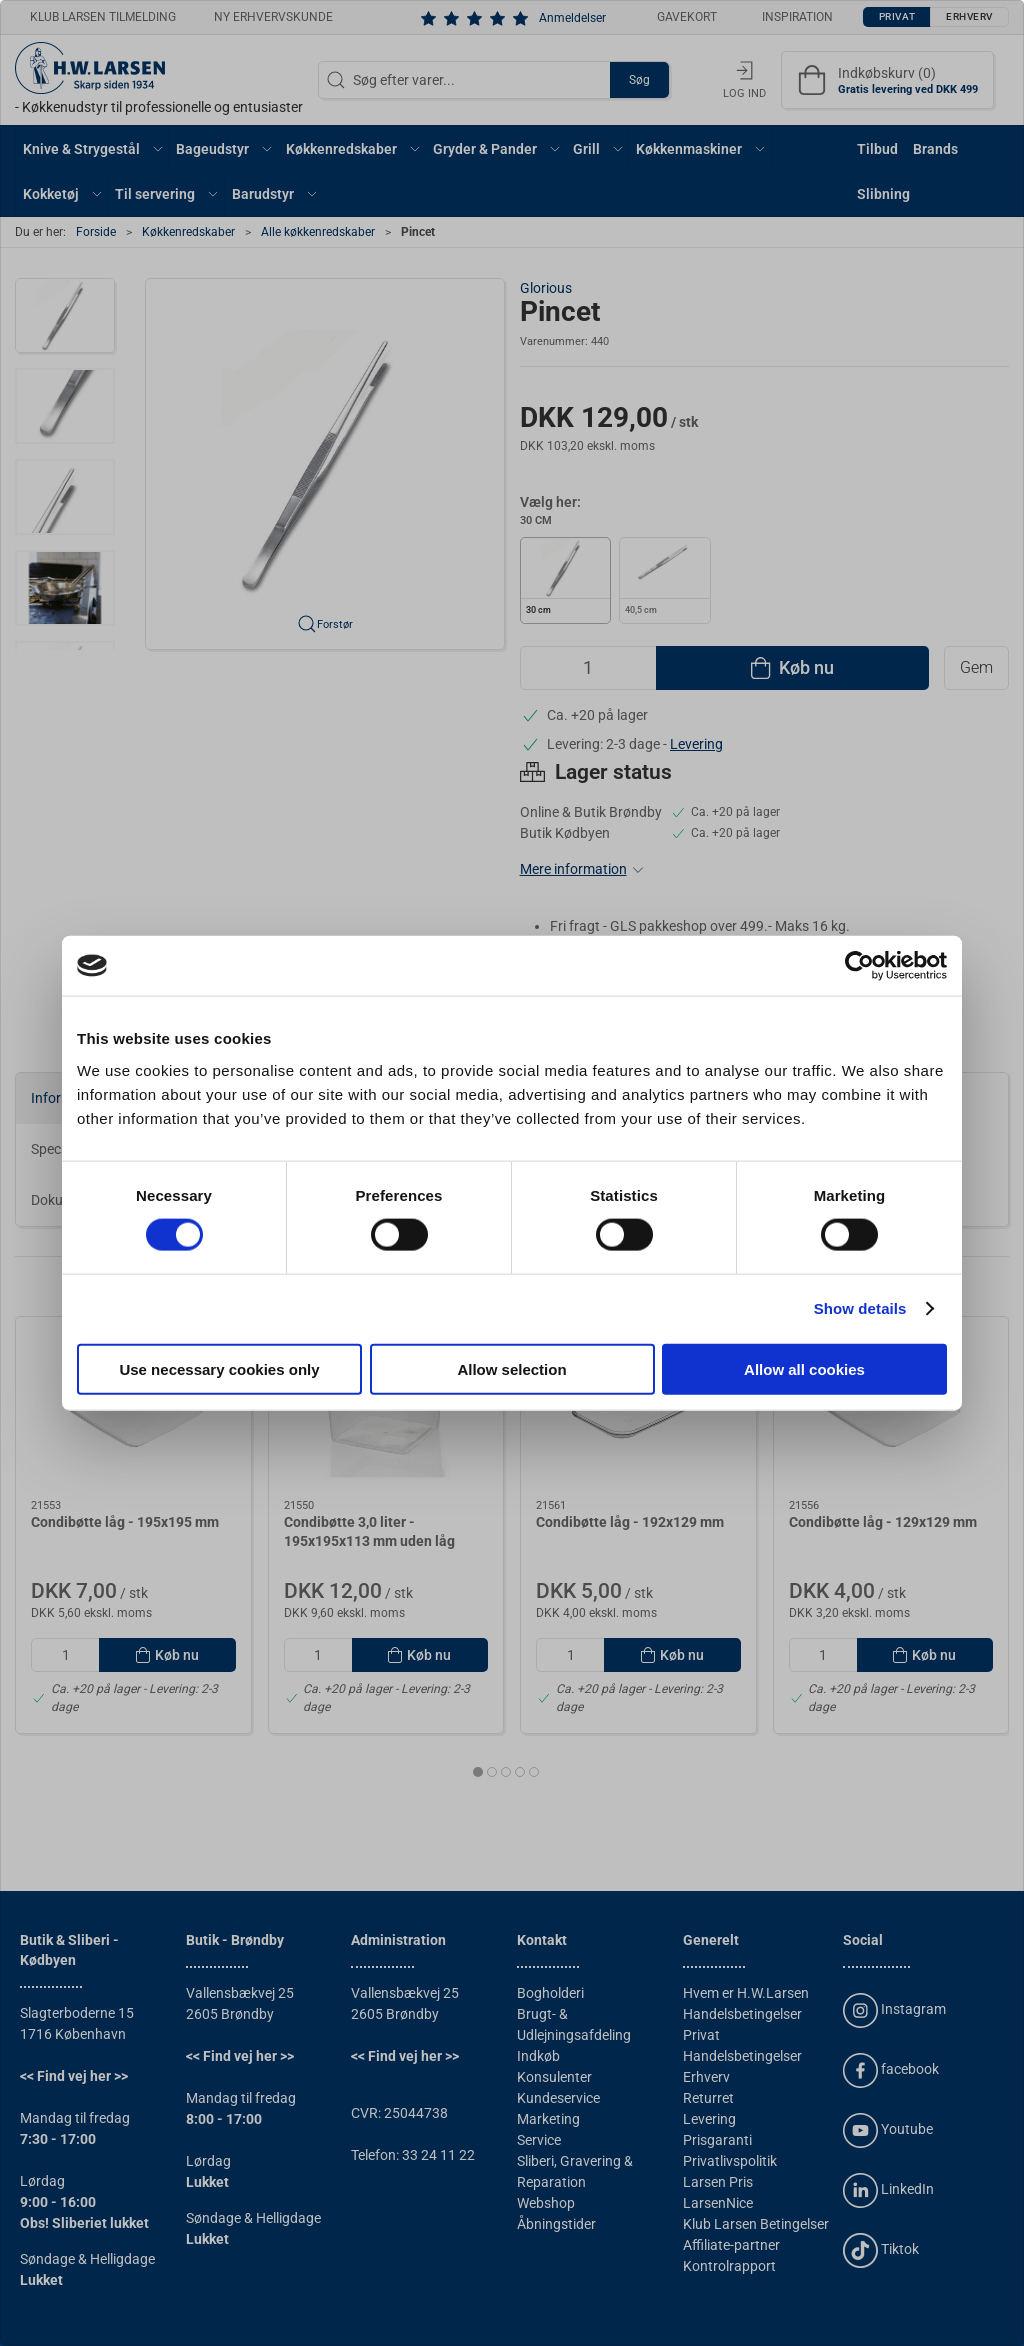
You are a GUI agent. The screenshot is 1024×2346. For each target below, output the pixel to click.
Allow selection (511, 1368)
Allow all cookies (804, 1368)
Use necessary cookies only (219, 1368)
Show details (860, 1308)
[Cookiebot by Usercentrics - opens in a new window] (859, 966)
